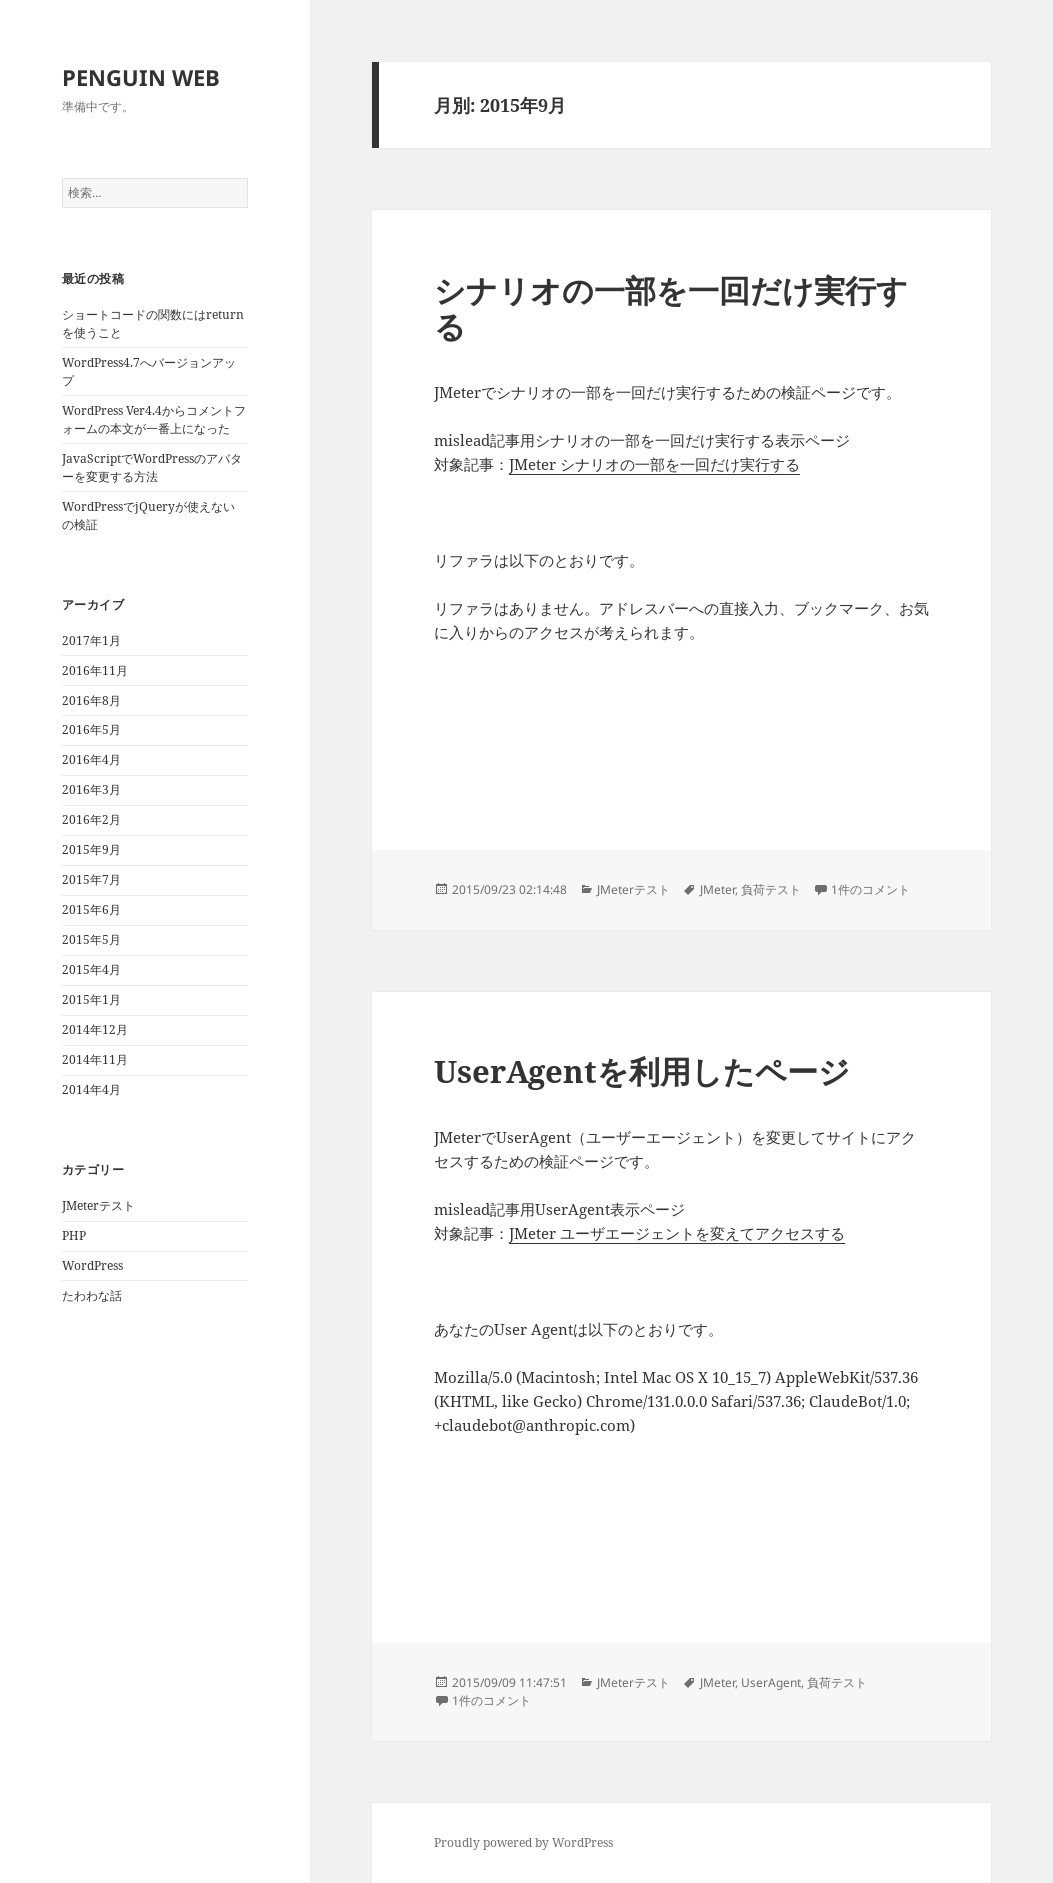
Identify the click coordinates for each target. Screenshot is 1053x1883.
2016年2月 (91, 819)
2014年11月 (95, 1059)
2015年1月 (91, 999)
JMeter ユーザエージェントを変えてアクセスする (677, 1233)
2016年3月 (91, 789)
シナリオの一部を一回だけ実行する (671, 308)
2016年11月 (95, 670)
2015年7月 (91, 879)
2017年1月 (91, 640)
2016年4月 (91, 759)
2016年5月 (91, 729)
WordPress (92, 1265)
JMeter (717, 889)
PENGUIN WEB (141, 77)
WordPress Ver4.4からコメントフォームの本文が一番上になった (154, 419)
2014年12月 (95, 1029)
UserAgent (771, 1682)
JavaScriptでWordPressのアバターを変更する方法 (152, 467)
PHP (74, 1235)
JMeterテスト (98, 1205)
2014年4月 (91, 1089)
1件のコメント (870, 889)
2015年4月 (91, 969)
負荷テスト (771, 889)
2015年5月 (91, 939)
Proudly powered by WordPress (523, 1842)
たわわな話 (92, 1295)
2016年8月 (91, 700)
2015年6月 (91, 909)
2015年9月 (91, 849)
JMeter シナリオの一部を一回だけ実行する (654, 464)
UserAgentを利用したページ (642, 1071)
